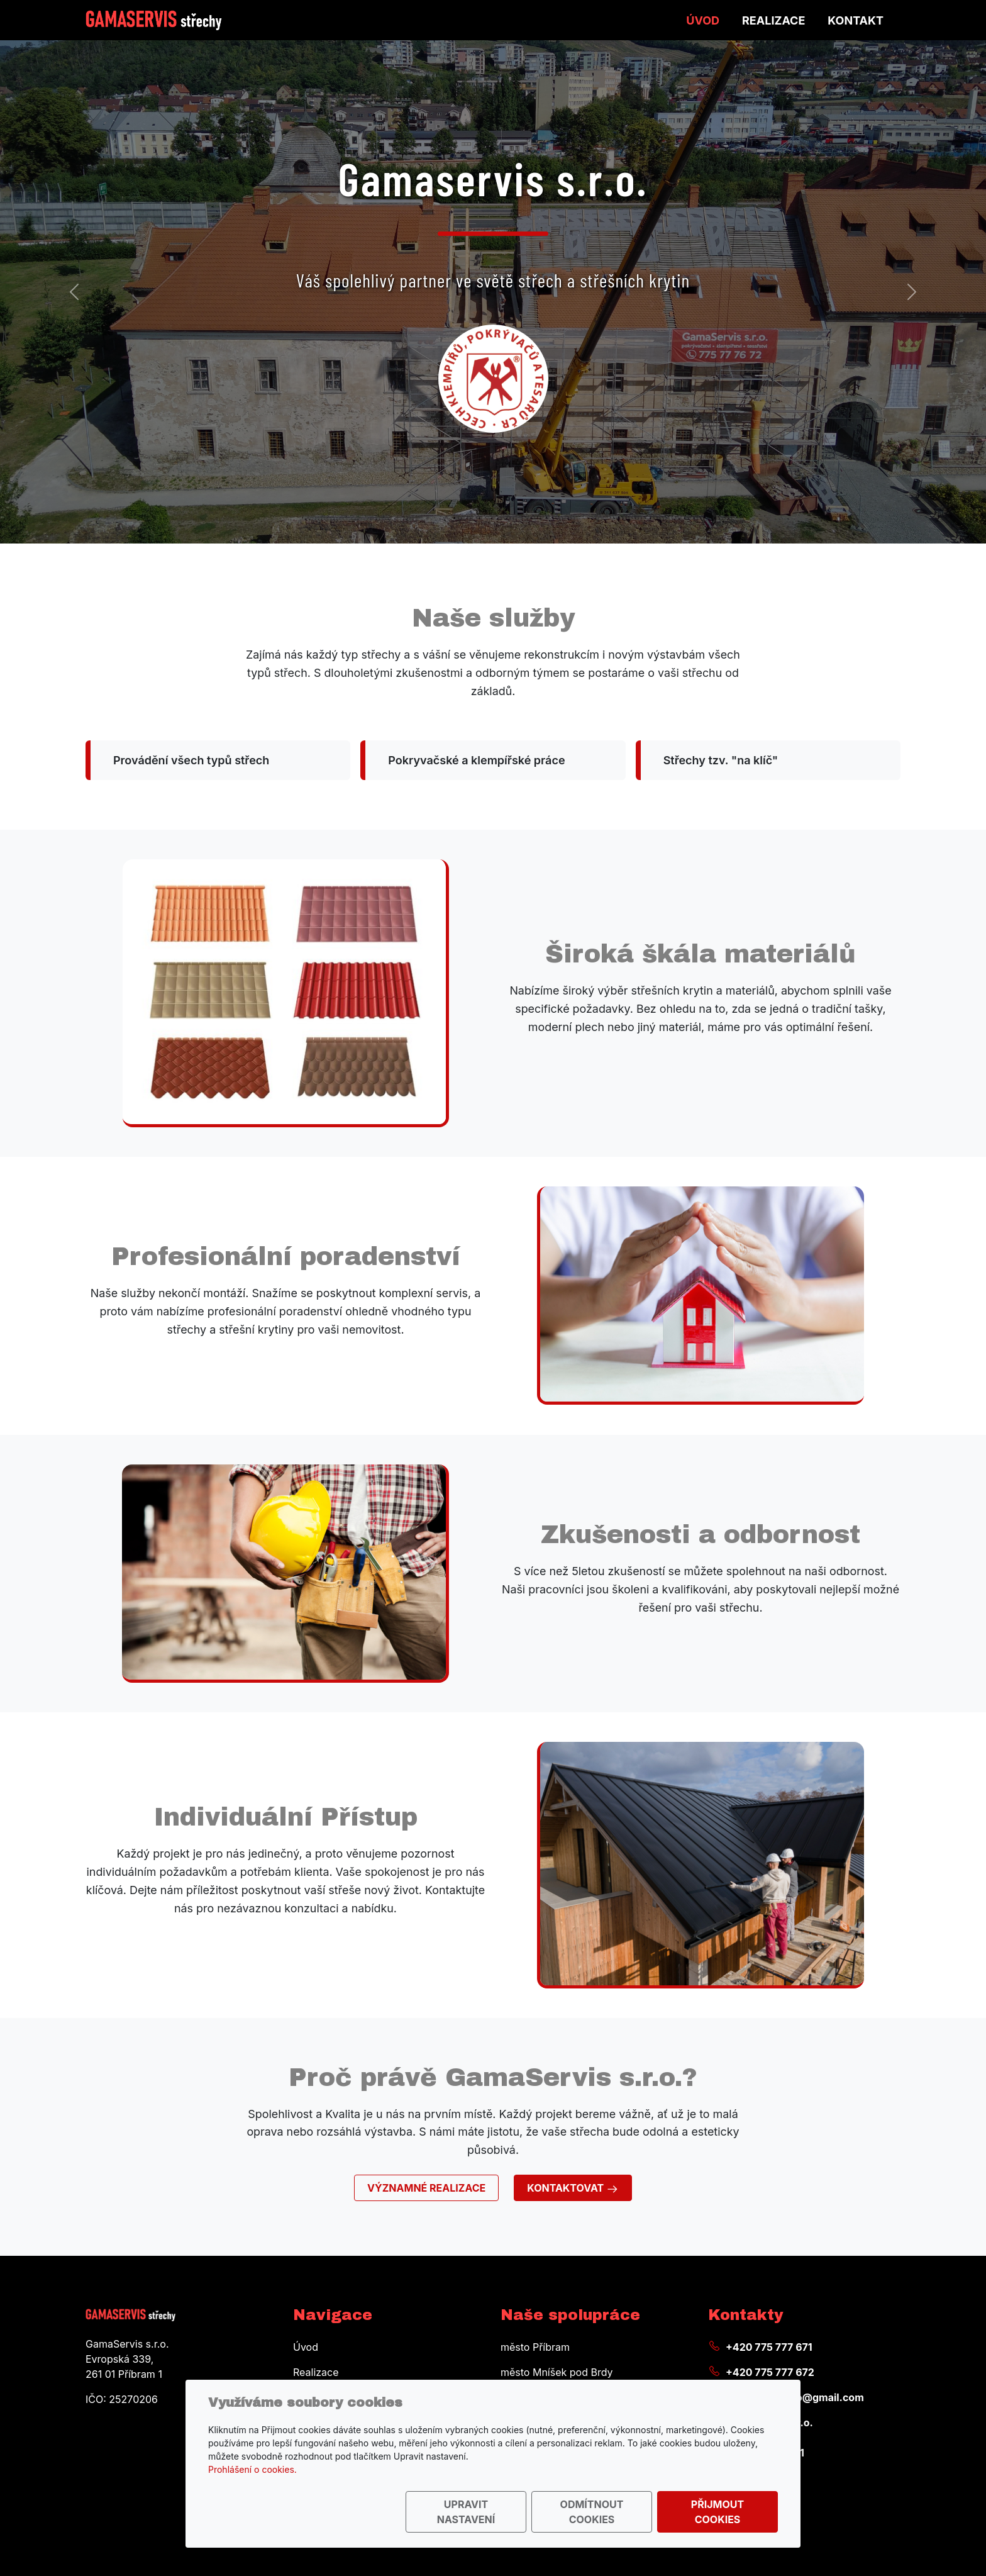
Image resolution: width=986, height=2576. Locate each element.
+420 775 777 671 (769, 2347)
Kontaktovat (573, 2188)
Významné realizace (426, 2188)
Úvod (702, 20)
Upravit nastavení (466, 2512)
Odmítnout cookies (592, 2512)
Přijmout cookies (717, 2512)
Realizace (773, 20)
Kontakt (856, 20)
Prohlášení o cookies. (252, 2469)
